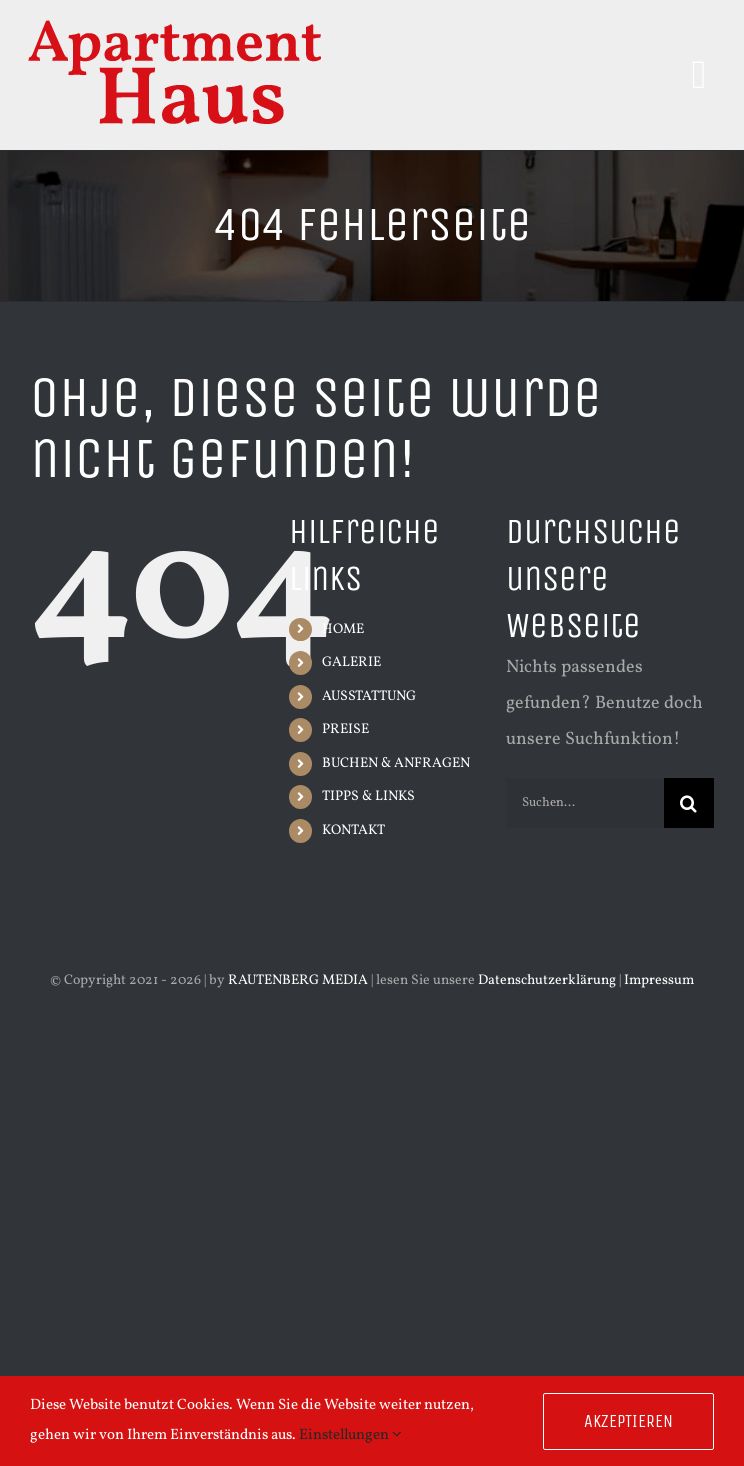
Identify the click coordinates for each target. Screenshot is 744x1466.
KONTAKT (353, 830)
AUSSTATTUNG (369, 696)
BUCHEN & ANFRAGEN (396, 763)
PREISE (345, 729)
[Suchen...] (585, 803)
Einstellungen (350, 1435)
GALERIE (351, 662)
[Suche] (689, 803)
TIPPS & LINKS (368, 796)
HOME (343, 629)
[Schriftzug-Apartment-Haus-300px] (175, 23)
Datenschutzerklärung (547, 980)
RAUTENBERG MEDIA (298, 980)
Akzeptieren (628, 1421)
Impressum (659, 980)
